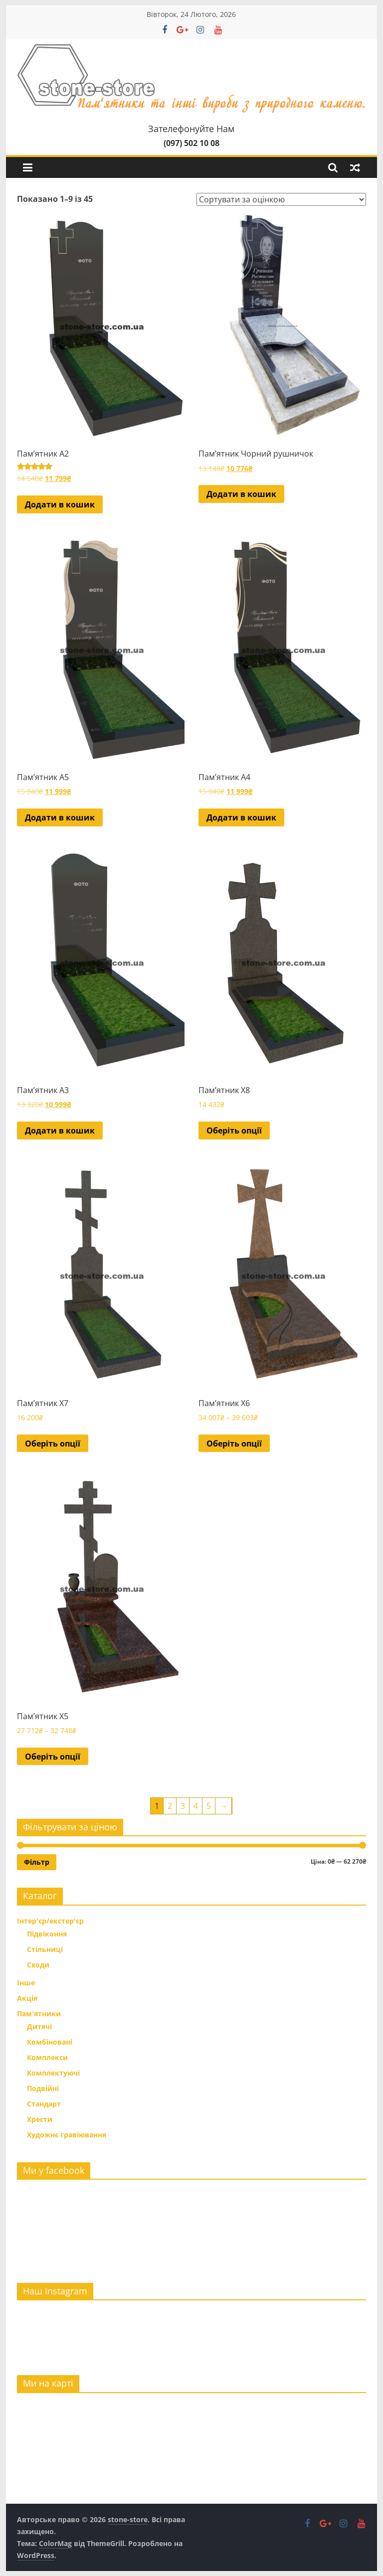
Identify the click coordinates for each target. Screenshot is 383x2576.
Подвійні (43, 2088)
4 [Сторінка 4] (195, 1805)
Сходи (38, 1964)
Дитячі (39, 2026)
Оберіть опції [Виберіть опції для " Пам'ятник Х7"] (52, 1443)
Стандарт (44, 2103)
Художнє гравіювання (66, 2134)
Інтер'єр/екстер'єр (50, 1921)
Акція (27, 1998)
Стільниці (45, 1949)
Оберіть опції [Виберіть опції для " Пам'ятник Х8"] (234, 1130)
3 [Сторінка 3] (183, 1805)
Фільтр (36, 1862)
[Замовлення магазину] (281, 199)
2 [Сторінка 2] (170, 1805)
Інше (26, 1982)
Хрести (39, 2119)
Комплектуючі (53, 2073)
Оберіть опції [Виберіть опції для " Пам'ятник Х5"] (52, 1756)
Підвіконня (47, 1933)
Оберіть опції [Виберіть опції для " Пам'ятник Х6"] (234, 1443)
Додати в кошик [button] (60, 504)
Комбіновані (49, 2042)
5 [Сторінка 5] (208, 1805)
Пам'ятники (39, 2013)
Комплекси (47, 2057)
